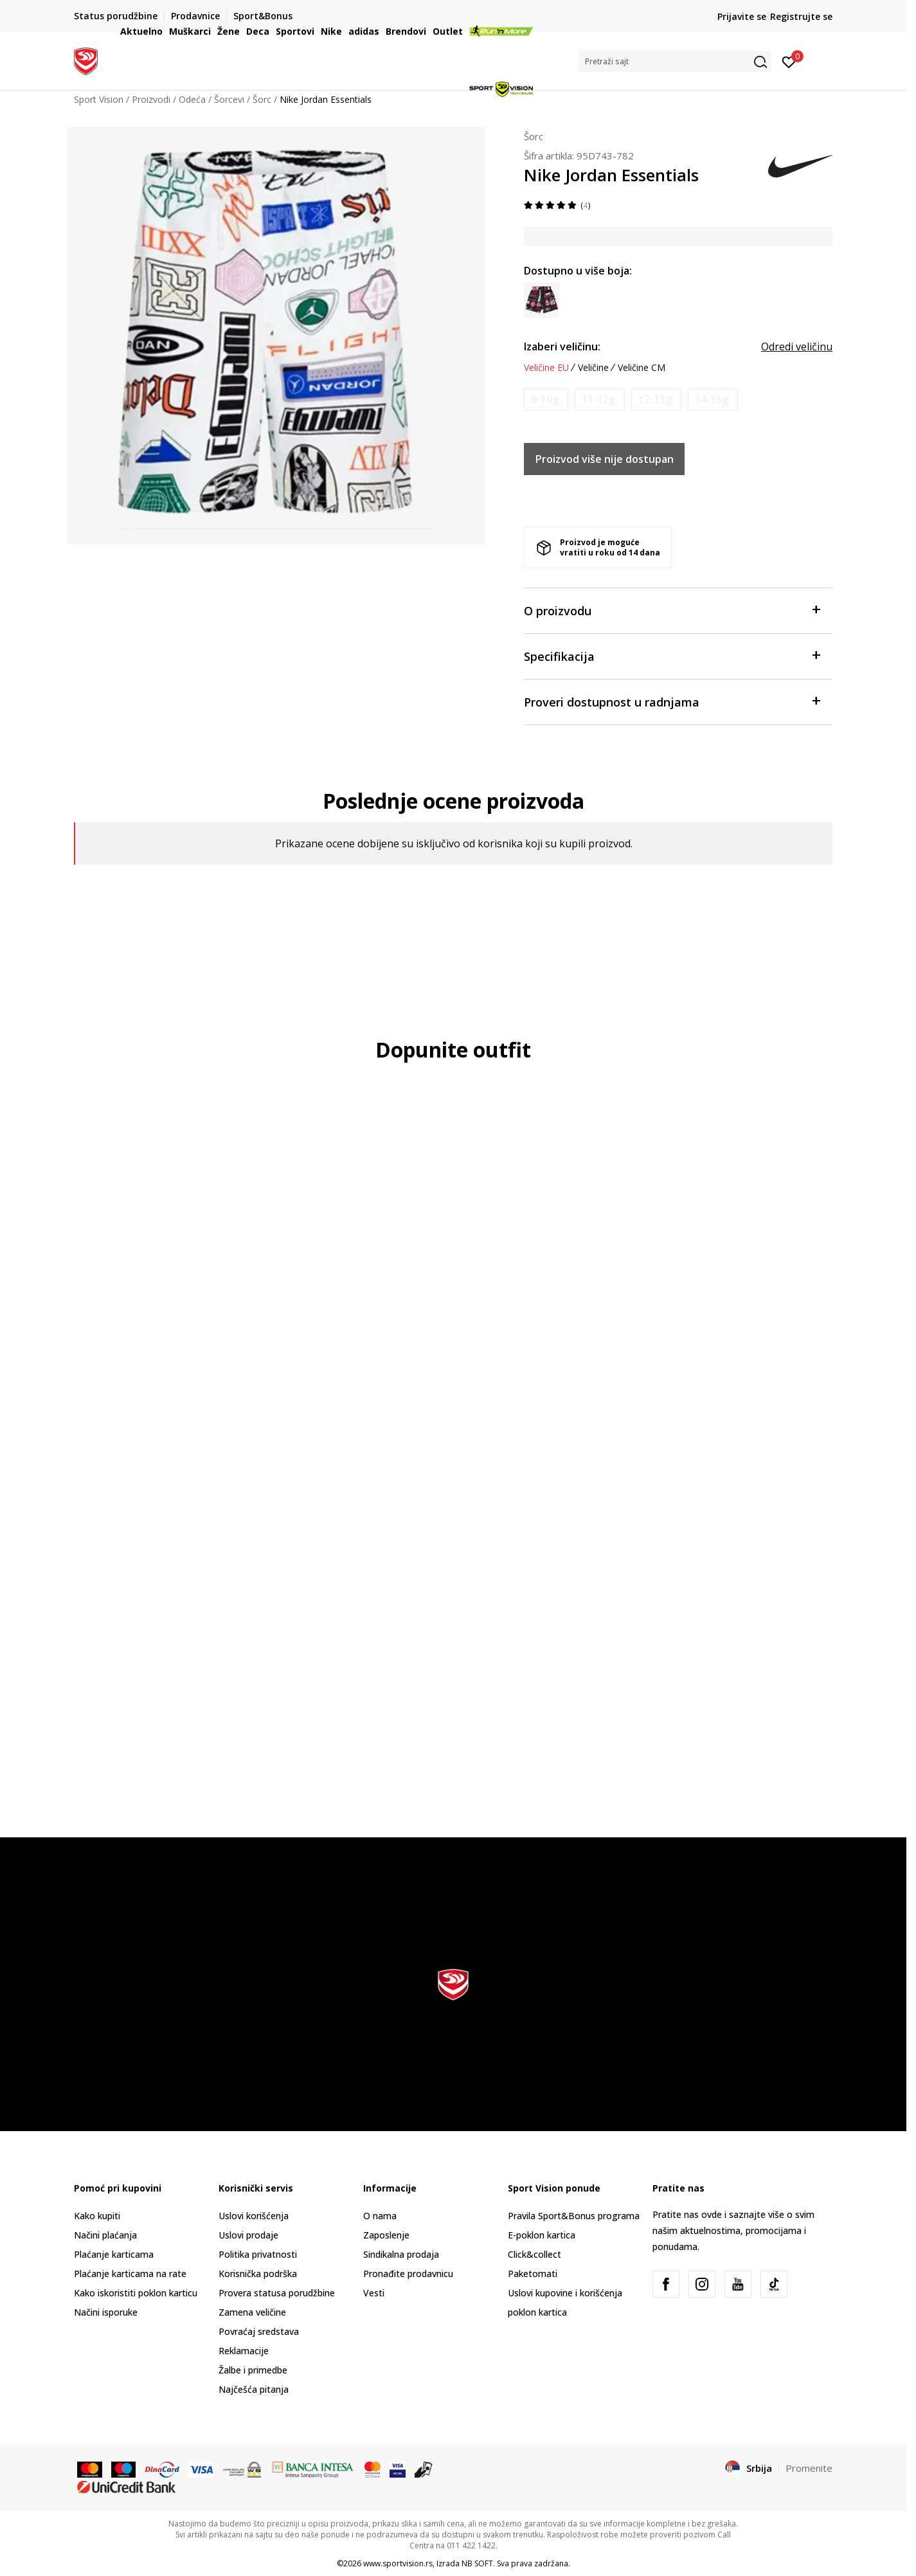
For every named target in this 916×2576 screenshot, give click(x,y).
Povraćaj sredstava (259, 2331)
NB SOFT (477, 2563)
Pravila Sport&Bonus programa (574, 2216)
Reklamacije (244, 2351)
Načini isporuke (106, 2312)
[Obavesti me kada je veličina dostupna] (546, 399)
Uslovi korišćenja (254, 2216)
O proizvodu (672, 609)
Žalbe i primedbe (253, 2370)
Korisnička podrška (258, 2273)
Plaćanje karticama (114, 2254)
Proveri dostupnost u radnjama (672, 701)
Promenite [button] (809, 2468)
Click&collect (534, 2254)
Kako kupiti (97, 2216)
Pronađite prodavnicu (408, 2273)
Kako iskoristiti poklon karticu (135, 2293)
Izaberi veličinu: (562, 346)
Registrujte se (801, 16)
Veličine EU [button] (546, 368)
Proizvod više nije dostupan (604, 459)
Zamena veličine (252, 2312)
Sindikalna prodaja (401, 2254)
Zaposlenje (386, 2235)
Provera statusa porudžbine (277, 2293)
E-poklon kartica (541, 2235)
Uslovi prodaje (248, 2235)
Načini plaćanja (105, 2235)
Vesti (373, 2293)
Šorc (533, 136)
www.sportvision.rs (398, 2563)
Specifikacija (672, 655)
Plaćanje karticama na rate (130, 2273)
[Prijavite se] (789, 61)
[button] (675, 61)
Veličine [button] (593, 368)
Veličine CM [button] (641, 368)
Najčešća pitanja (254, 2389)
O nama (380, 2216)
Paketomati (532, 2273)
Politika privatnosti (258, 2254)
